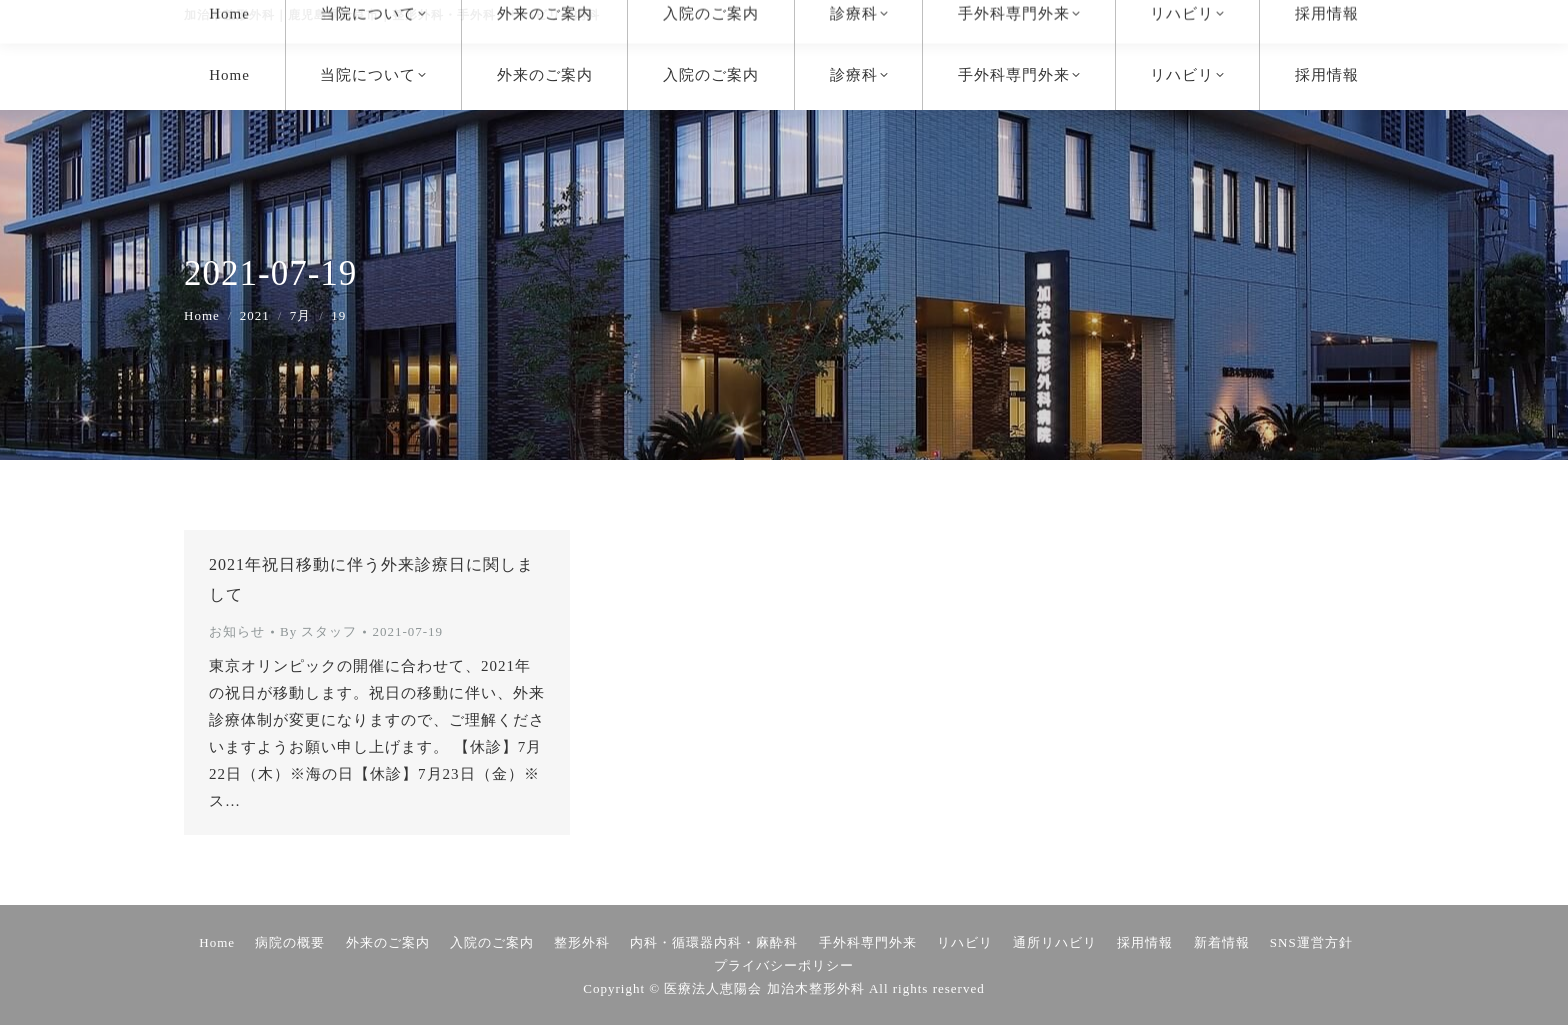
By (318, 631)
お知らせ (237, 631)
